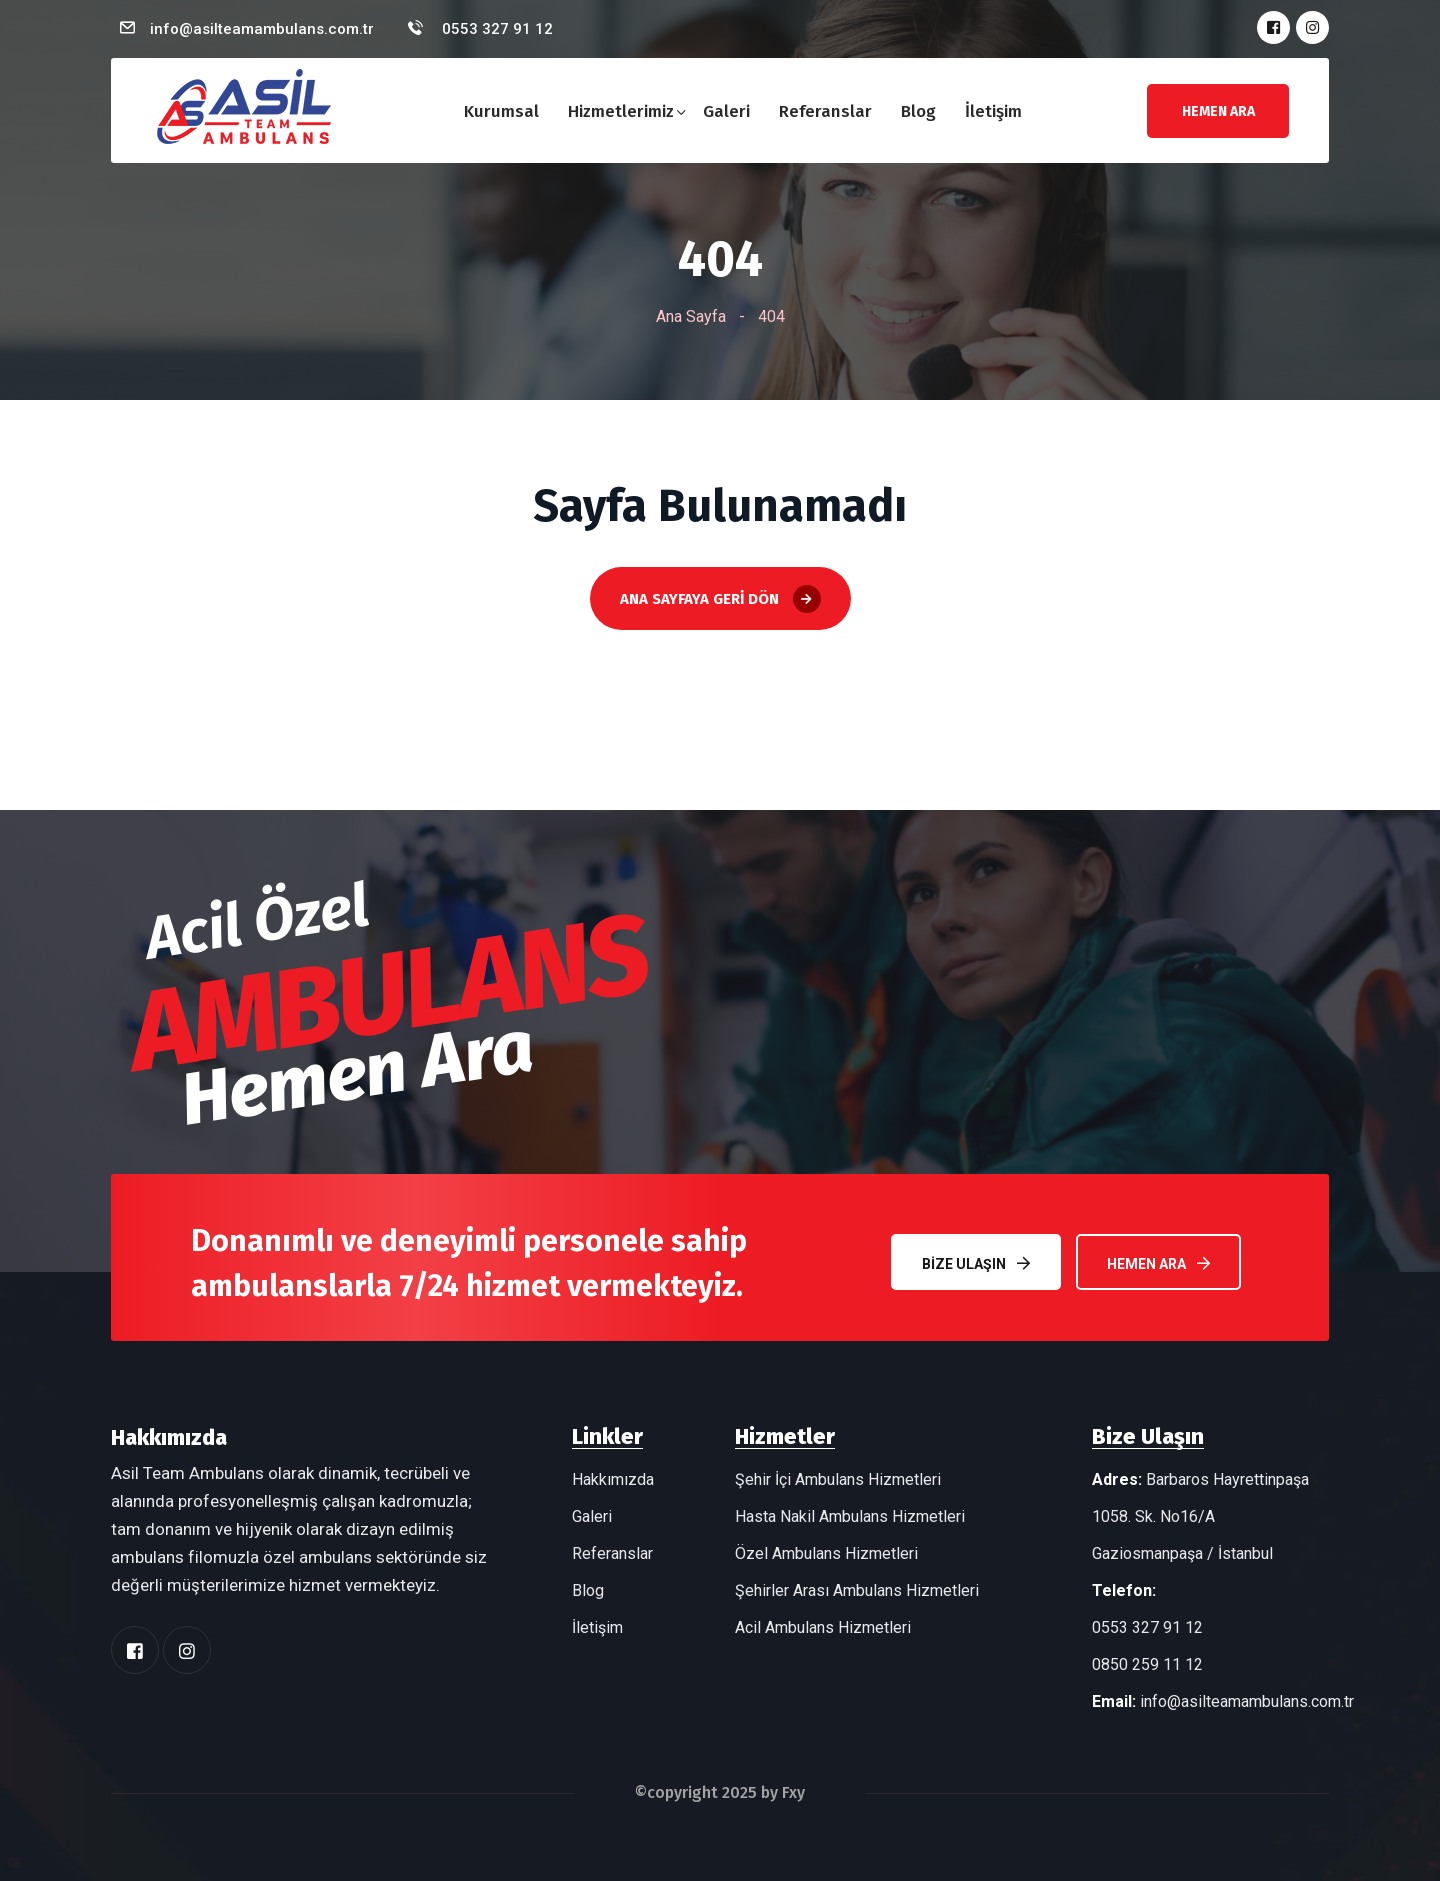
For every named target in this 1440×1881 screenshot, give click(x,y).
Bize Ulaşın (975, 1263)
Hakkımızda (613, 1479)
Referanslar (825, 111)
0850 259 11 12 (1147, 1664)
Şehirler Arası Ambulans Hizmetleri (857, 1590)
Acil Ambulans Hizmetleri (823, 1627)
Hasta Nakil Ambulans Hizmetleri (850, 1516)
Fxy (793, 1792)
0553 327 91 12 (495, 29)
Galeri (726, 111)
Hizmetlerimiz (621, 111)
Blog (918, 111)
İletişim (993, 111)
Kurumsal (501, 111)
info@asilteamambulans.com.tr (262, 29)
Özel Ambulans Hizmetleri (826, 1553)
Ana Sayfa (691, 316)
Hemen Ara (1158, 1263)
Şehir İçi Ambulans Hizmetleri (838, 1479)
